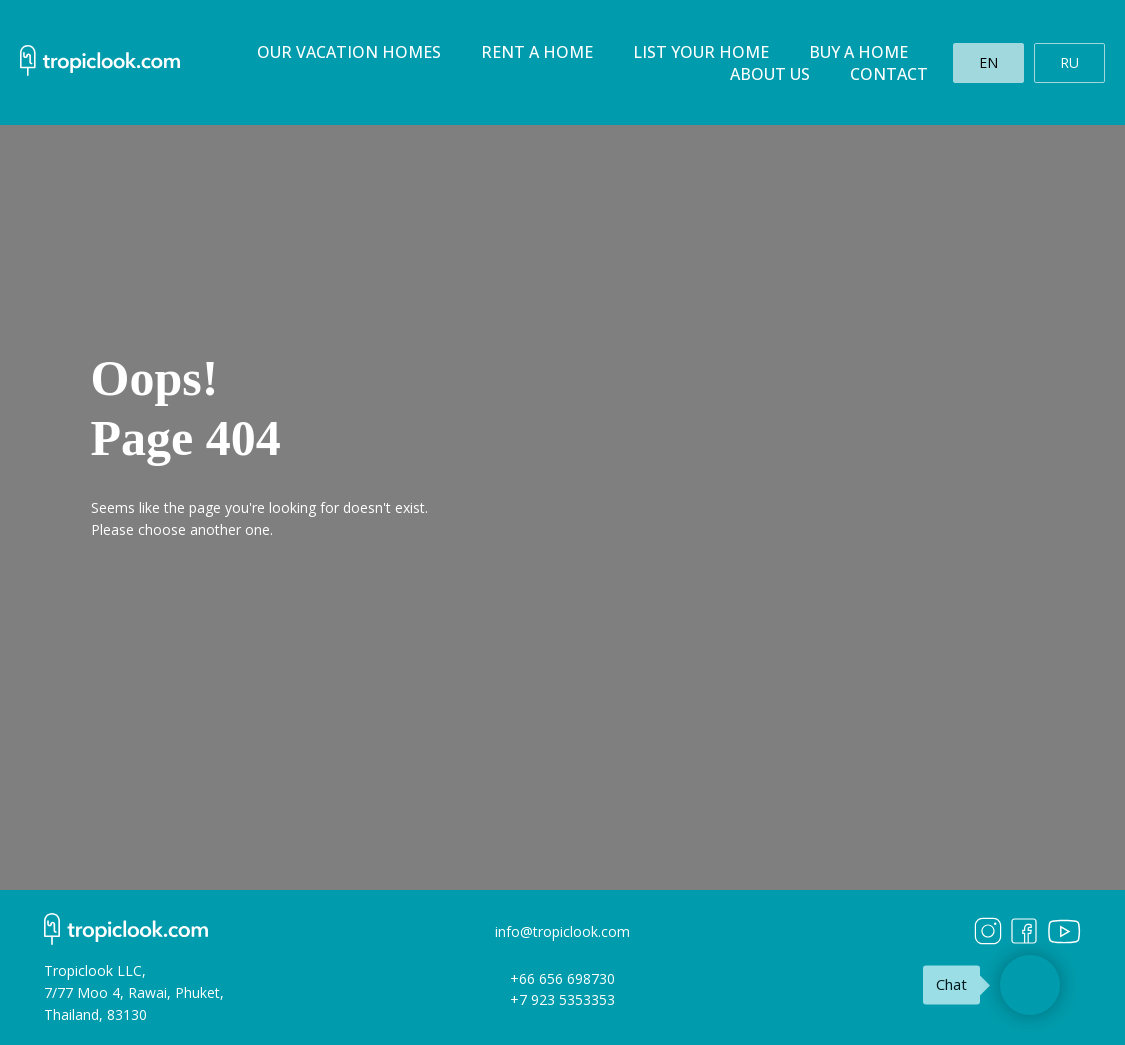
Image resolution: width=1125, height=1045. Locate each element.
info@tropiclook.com (562, 931)
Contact (889, 74)
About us (770, 74)
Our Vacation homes (349, 52)
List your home (701, 52)
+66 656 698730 (562, 978)
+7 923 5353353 (562, 999)
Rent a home (537, 52)
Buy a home (858, 52)
